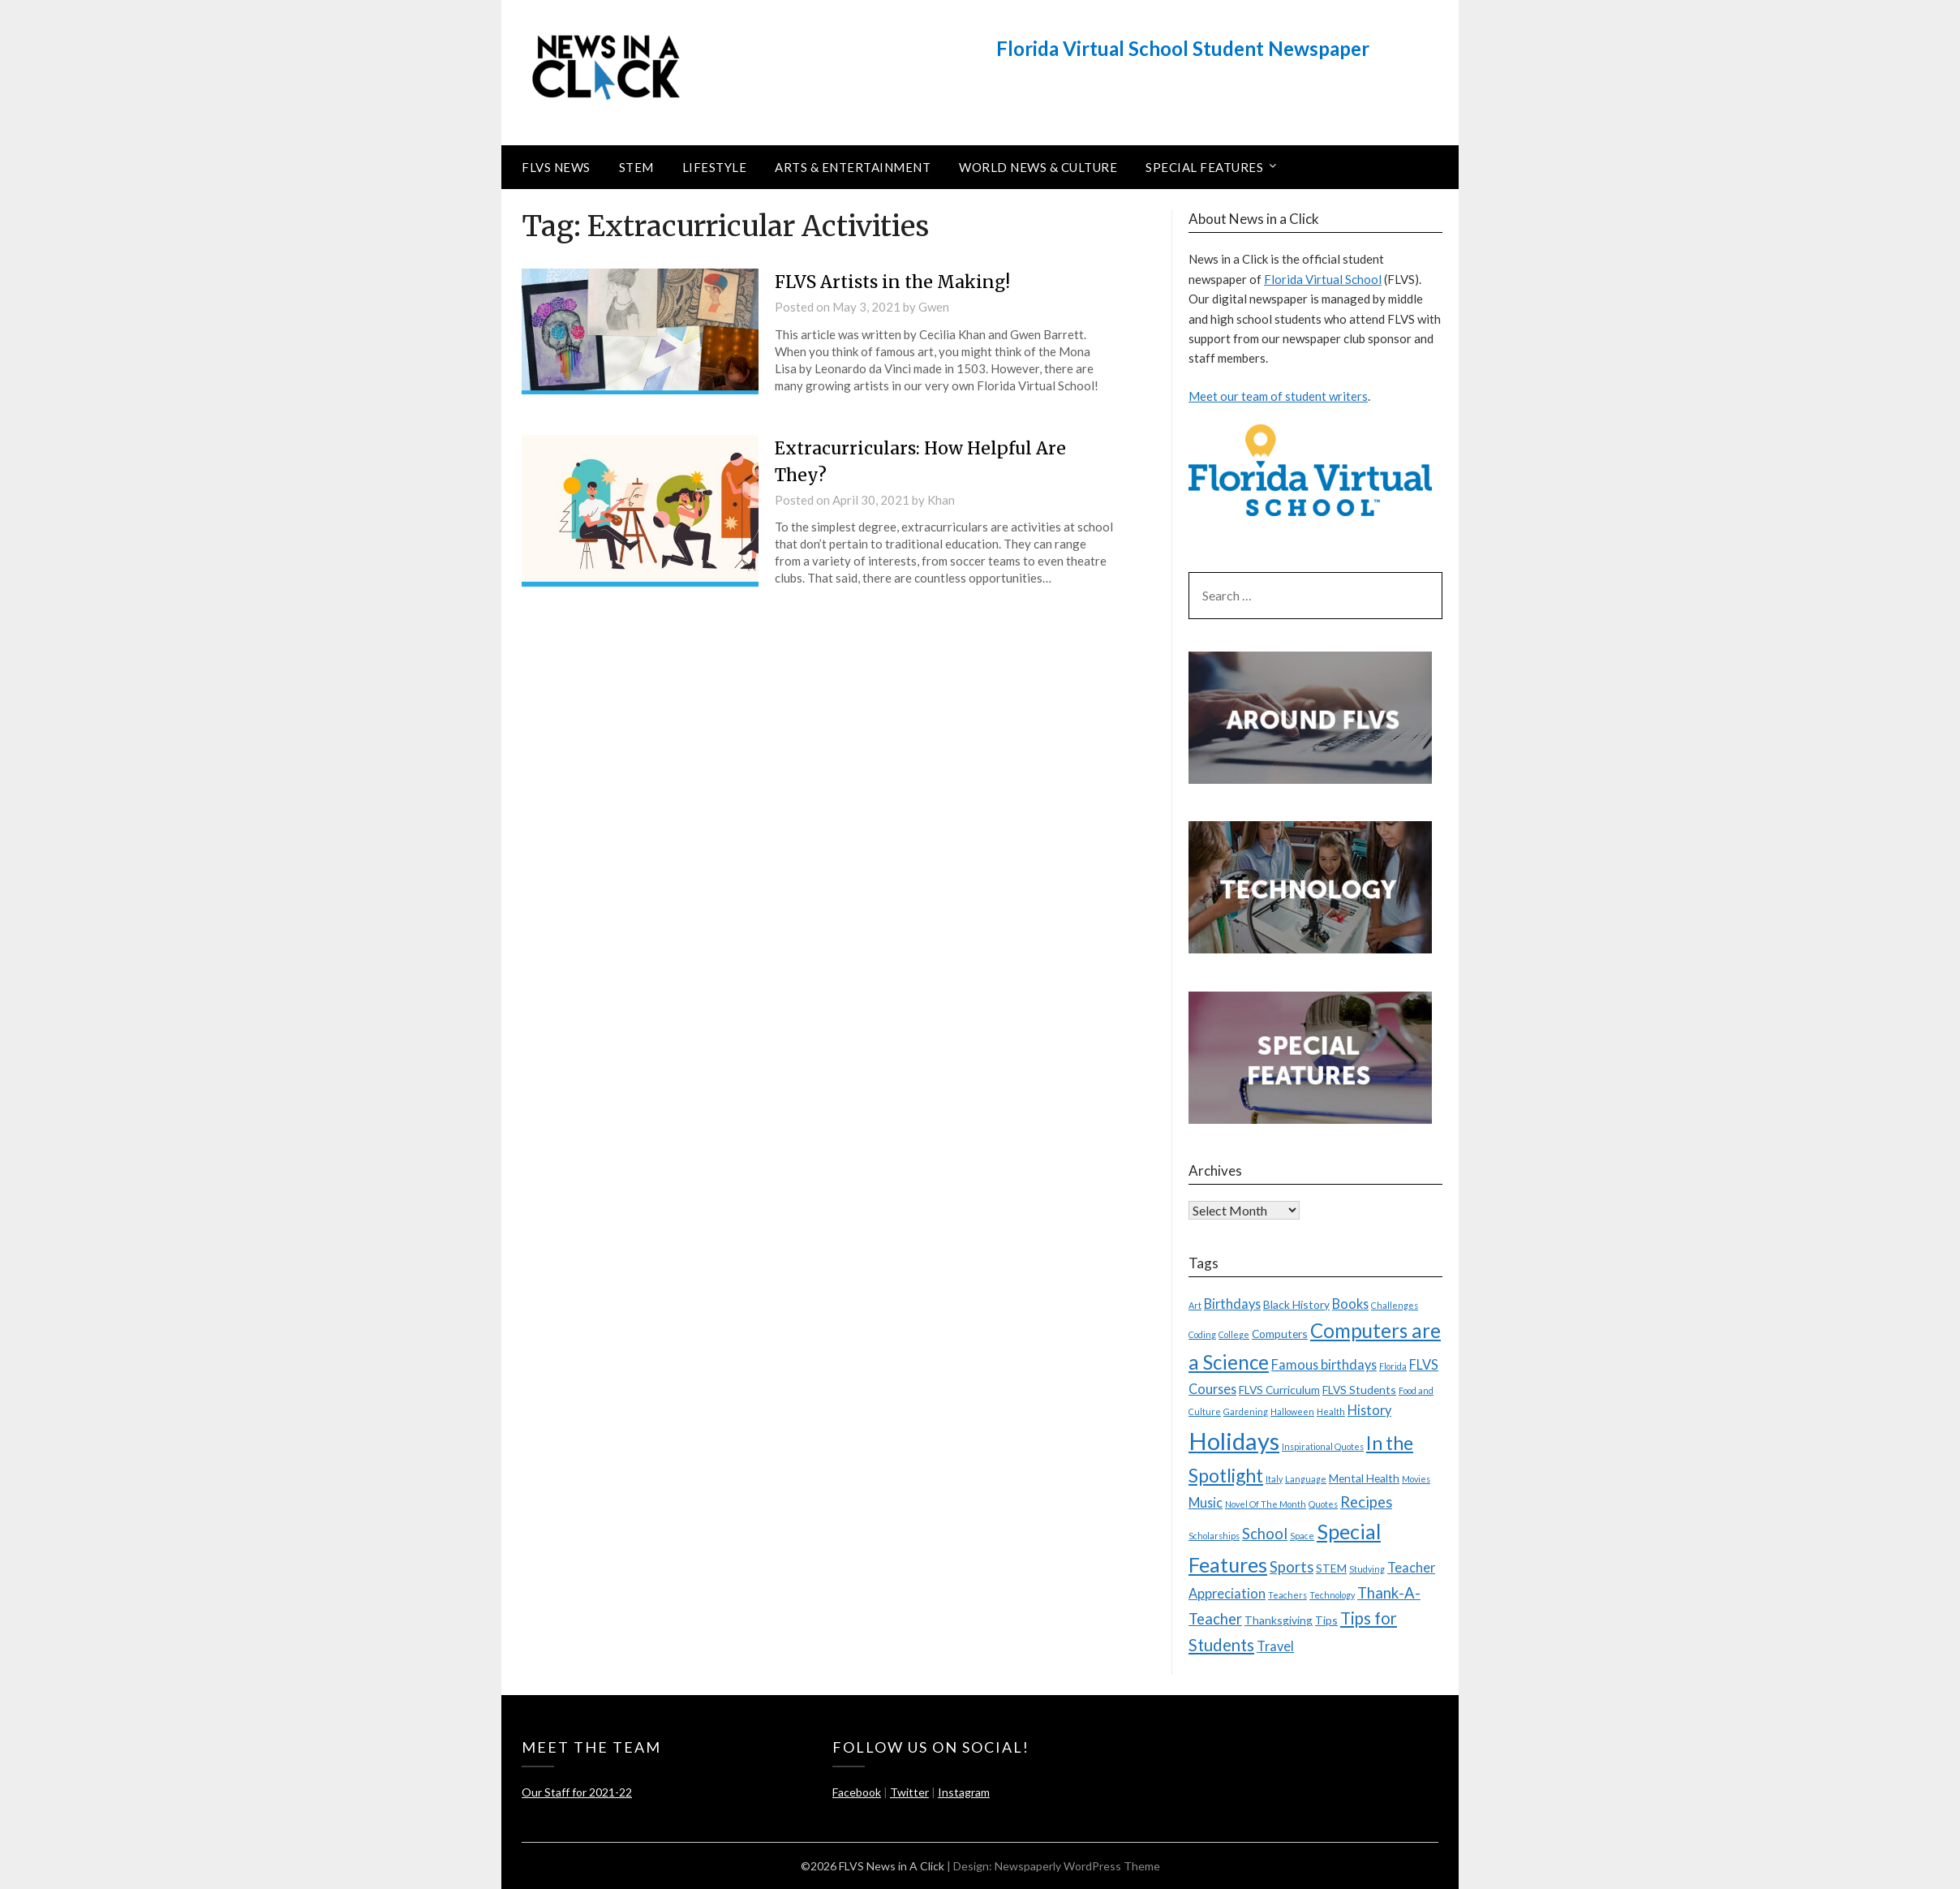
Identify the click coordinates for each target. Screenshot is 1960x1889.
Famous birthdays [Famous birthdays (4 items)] (1324, 1364)
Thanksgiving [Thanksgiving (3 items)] (1278, 1620)
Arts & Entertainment (853, 167)
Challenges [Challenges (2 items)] (1394, 1305)
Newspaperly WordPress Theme (1077, 1866)
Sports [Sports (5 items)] (1291, 1567)
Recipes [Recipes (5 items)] (1366, 1502)
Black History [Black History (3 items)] (1296, 1304)
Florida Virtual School (1323, 279)
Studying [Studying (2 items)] (1367, 1569)
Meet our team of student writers (1278, 396)
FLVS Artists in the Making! (898, 281)
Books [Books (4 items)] (1350, 1303)
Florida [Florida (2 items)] (1393, 1366)
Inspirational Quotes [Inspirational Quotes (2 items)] (1323, 1446)
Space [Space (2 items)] (1302, 1535)
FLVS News (556, 167)
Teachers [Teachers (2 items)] (1287, 1595)
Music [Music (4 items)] (1205, 1502)
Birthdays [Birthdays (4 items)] (1232, 1303)
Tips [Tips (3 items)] (1326, 1620)
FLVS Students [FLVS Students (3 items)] (1359, 1389)
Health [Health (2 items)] (1331, 1411)
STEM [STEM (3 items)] (1331, 1568)
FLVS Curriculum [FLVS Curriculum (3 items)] (1279, 1389)
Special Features (1204, 167)
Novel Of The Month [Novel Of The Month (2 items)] (1265, 1504)
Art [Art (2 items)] (1194, 1305)
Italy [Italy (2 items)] (1274, 1479)
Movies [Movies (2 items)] (1416, 1479)
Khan (941, 500)
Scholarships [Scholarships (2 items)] (1214, 1535)
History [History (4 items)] (1369, 1410)
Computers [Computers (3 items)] (1280, 1333)
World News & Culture (1038, 167)
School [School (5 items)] (1264, 1534)
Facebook (856, 1792)
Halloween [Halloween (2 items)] (1292, 1411)
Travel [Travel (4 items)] (1275, 1646)
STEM (636, 167)
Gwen (933, 306)
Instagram (964, 1792)
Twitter (909, 1792)
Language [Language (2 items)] (1305, 1479)
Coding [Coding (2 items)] (1202, 1334)
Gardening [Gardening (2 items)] (1245, 1411)
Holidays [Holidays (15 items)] (1233, 1440)
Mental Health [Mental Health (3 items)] (1364, 1478)
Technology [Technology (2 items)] (1332, 1595)
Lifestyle (714, 167)
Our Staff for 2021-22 (577, 1792)
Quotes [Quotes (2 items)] (1323, 1504)
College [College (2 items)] (1234, 1334)
